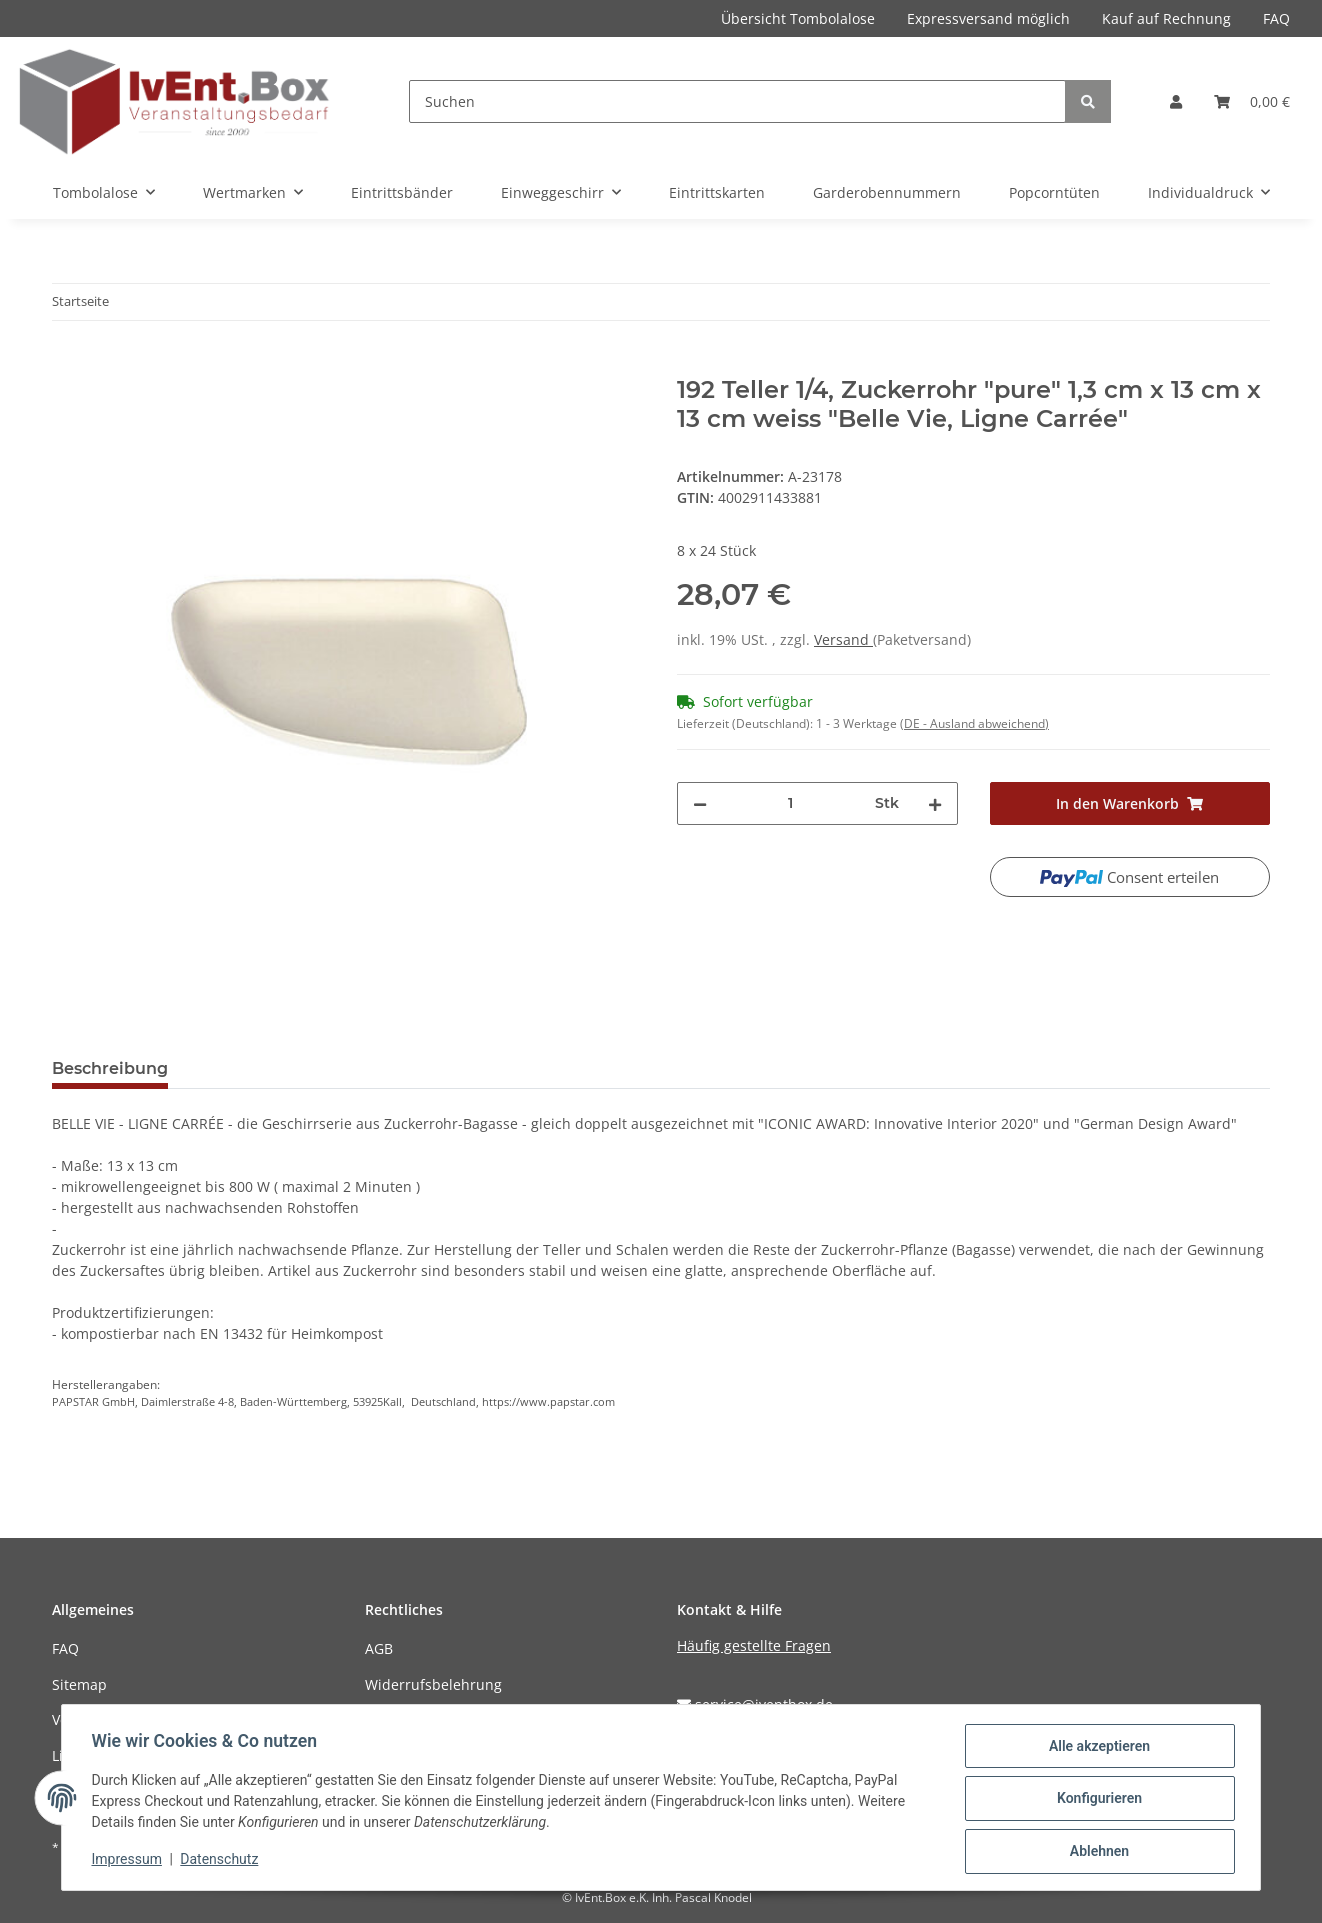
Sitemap (79, 1684)
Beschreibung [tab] (110, 1068)
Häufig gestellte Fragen (754, 1645)
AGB (379, 1648)
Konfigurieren (1096, 1800)
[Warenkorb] (1252, 101)
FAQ (1276, 18)
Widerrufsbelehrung (433, 1684)
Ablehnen (1096, 1852)
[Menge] (791, 803)
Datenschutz (222, 1861)
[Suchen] (737, 101)
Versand (843, 639)
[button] (1176, 101)
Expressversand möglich (988, 18)
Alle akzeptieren (1096, 1748)
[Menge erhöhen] (935, 803)
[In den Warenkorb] (68, 365)
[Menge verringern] (700, 803)
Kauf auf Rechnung (1166, 18)
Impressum (129, 1861)
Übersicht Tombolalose (798, 18)
